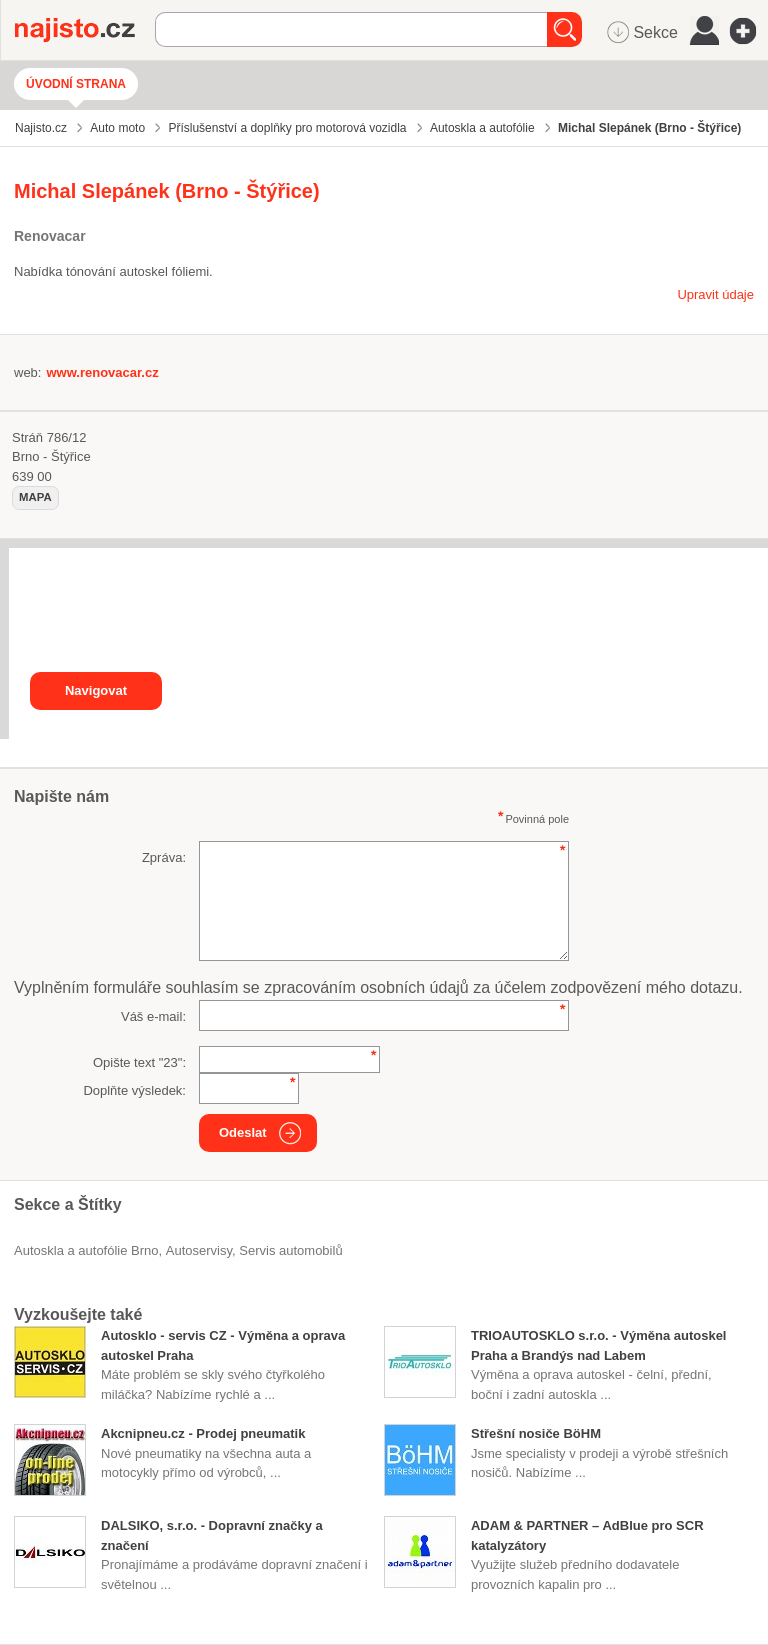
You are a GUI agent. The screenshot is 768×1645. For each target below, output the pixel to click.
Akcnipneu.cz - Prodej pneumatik (203, 1433)
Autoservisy (199, 1250)
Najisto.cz (85, 30)
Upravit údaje (715, 294)
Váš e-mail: (153, 1016)
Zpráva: (164, 857)
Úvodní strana (76, 84)
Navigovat (96, 690)
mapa (35, 497)
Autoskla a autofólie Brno (86, 1250)
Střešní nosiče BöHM (536, 1433)
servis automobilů (290, 1250)
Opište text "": (139, 1062)
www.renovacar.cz (102, 372)
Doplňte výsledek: (134, 1090)
